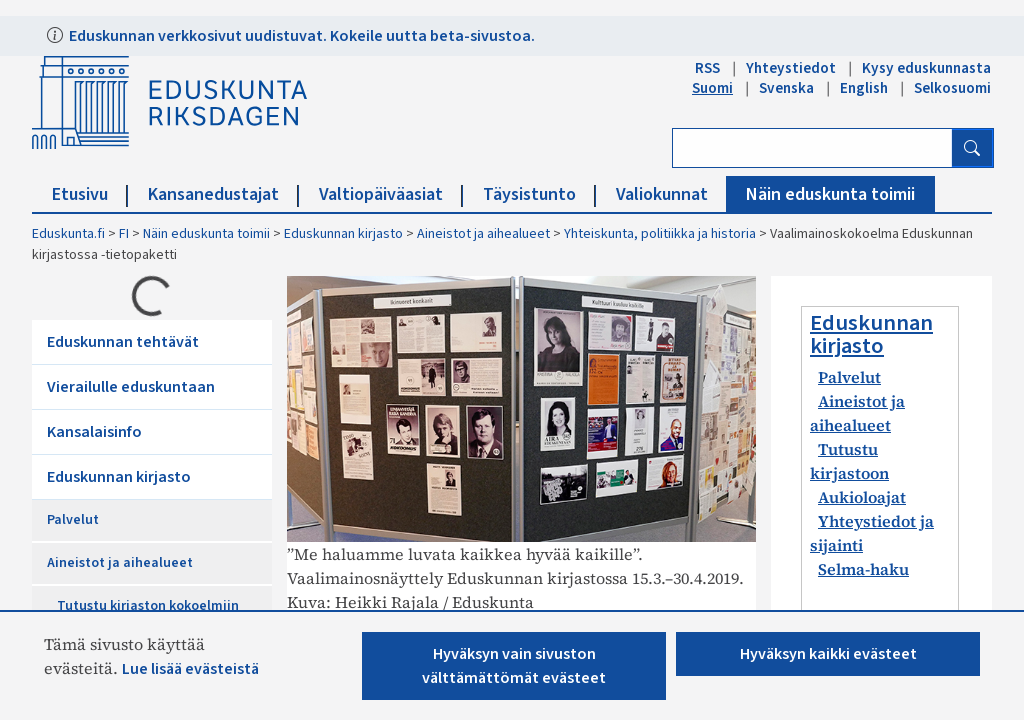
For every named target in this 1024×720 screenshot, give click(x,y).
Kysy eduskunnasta (926, 68)
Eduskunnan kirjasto (343, 234)
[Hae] (972, 148)
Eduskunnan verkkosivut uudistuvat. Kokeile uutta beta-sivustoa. (300, 36)
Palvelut (73, 520)
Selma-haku (863, 569)
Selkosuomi (952, 88)
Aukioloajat (862, 497)
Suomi (712, 88)
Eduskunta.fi (68, 234)
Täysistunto (539, 194)
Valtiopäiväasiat (391, 194)
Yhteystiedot (791, 68)
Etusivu (90, 194)
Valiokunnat (672, 194)
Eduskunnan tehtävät (123, 342)
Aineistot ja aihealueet (483, 234)
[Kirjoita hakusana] (812, 148)
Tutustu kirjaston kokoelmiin (148, 606)
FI (124, 234)
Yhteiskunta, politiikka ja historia (660, 234)
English (864, 88)
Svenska (786, 88)
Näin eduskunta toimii (830, 194)
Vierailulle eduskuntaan (131, 387)
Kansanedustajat (223, 194)
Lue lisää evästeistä (190, 669)
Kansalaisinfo (94, 432)
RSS (707, 68)
